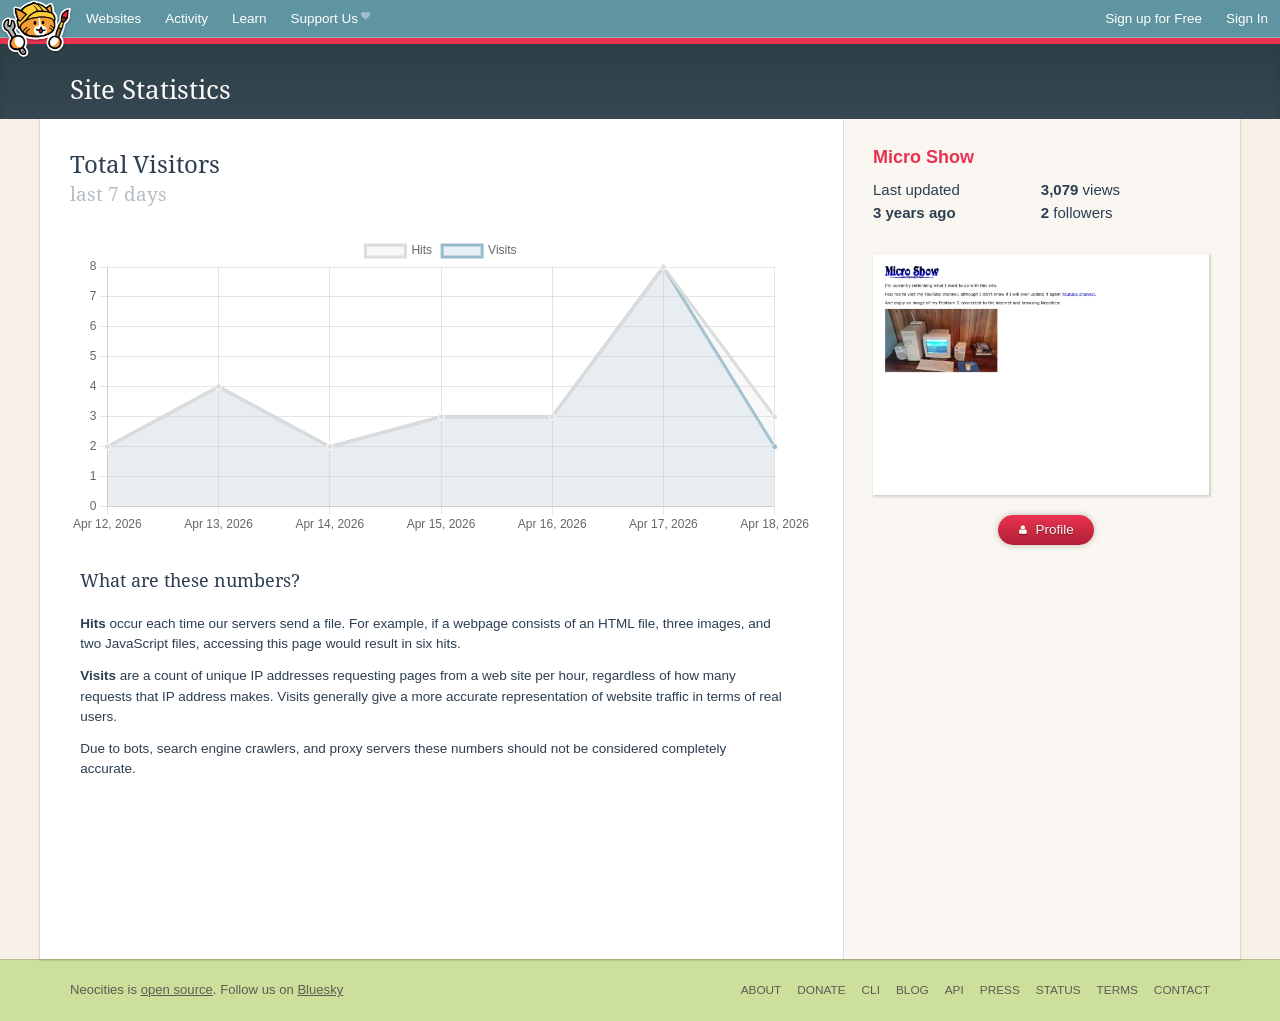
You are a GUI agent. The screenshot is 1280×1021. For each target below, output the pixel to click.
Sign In (1247, 18)
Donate (821, 990)
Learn (249, 18)
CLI (871, 990)
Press (1000, 990)
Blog (912, 990)
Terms (1117, 990)
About (761, 990)
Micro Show (923, 157)
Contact (1182, 990)
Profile (1046, 529)
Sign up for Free (1153, 18)
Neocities (97, 989)
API (954, 990)
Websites (113, 18)
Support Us (330, 19)
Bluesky (320, 989)
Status (1058, 990)
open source (177, 989)
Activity (186, 18)
